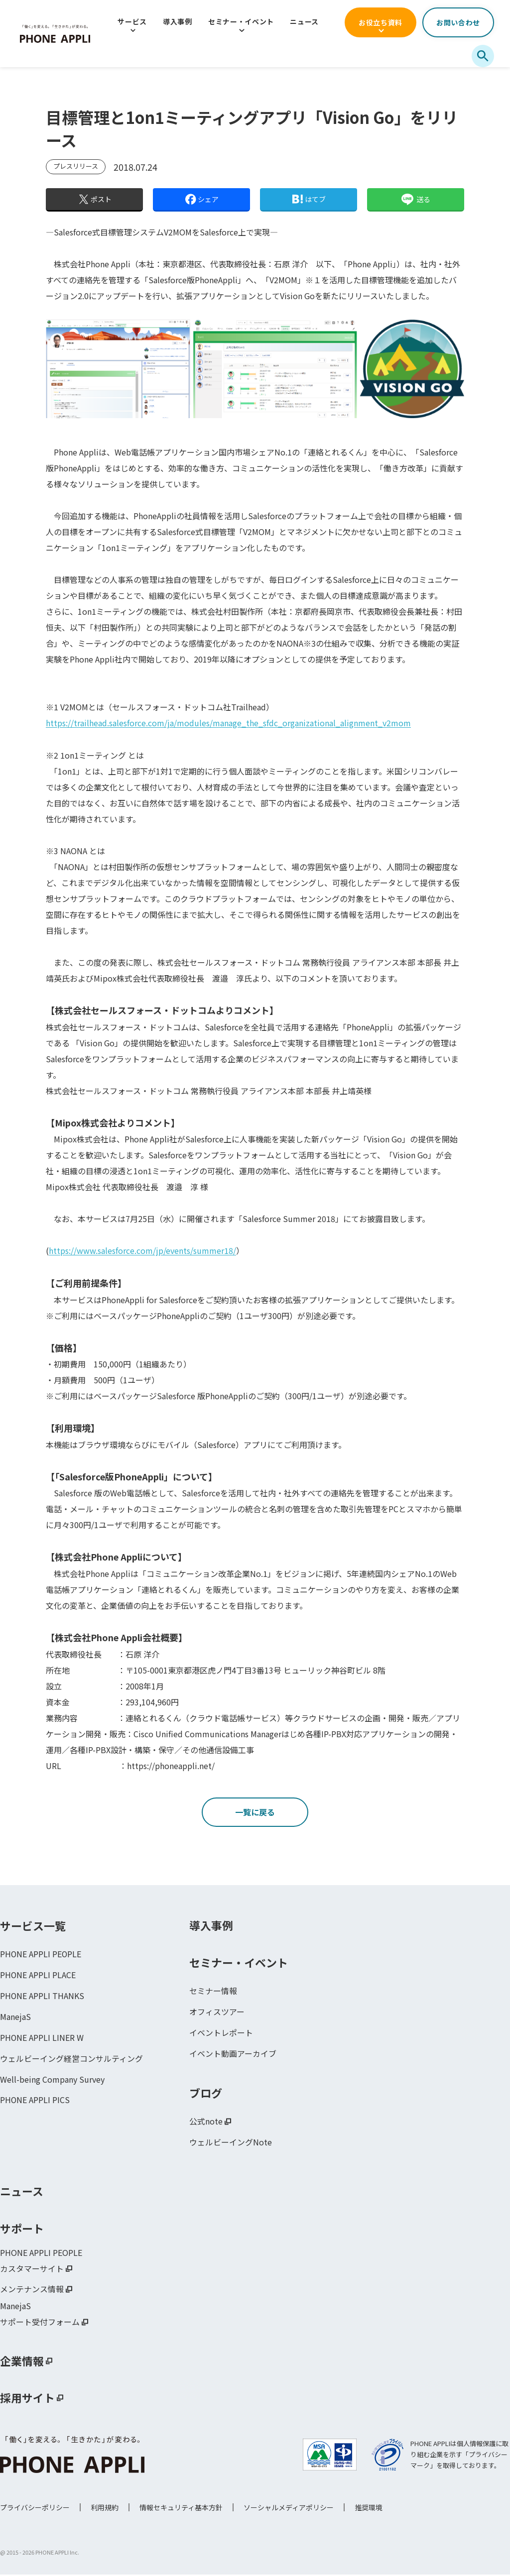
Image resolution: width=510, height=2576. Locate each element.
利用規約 (105, 2509)
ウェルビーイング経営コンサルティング (71, 2060)
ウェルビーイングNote (230, 2143)
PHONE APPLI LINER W (42, 2039)
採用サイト (27, 2399)
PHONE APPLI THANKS (42, 1997)
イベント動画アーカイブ (232, 2055)
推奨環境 (368, 2509)
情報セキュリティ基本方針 (181, 2509)
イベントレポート (221, 2034)
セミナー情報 (213, 1992)
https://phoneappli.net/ (171, 1765)
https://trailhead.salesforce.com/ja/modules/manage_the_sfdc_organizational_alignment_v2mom (228, 723)
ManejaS (15, 2018)
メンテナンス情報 (32, 2291)
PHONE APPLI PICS (35, 2102)
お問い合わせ (458, 22)
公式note (206, 2122)
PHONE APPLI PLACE (38, 1976)
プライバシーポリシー (35, 2509)
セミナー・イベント (241, 21)
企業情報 (22, 2362)
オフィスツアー (217, 2013)
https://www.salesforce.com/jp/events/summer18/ (142, 1250)
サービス (132, 21)
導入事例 (177, 21)
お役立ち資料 (380, 22)
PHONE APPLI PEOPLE (41, 1955)
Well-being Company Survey (52, 2081)
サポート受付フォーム (40, 2324)
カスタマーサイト (32, 2270)
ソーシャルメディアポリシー (289, 2509)
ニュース (304, 21)
